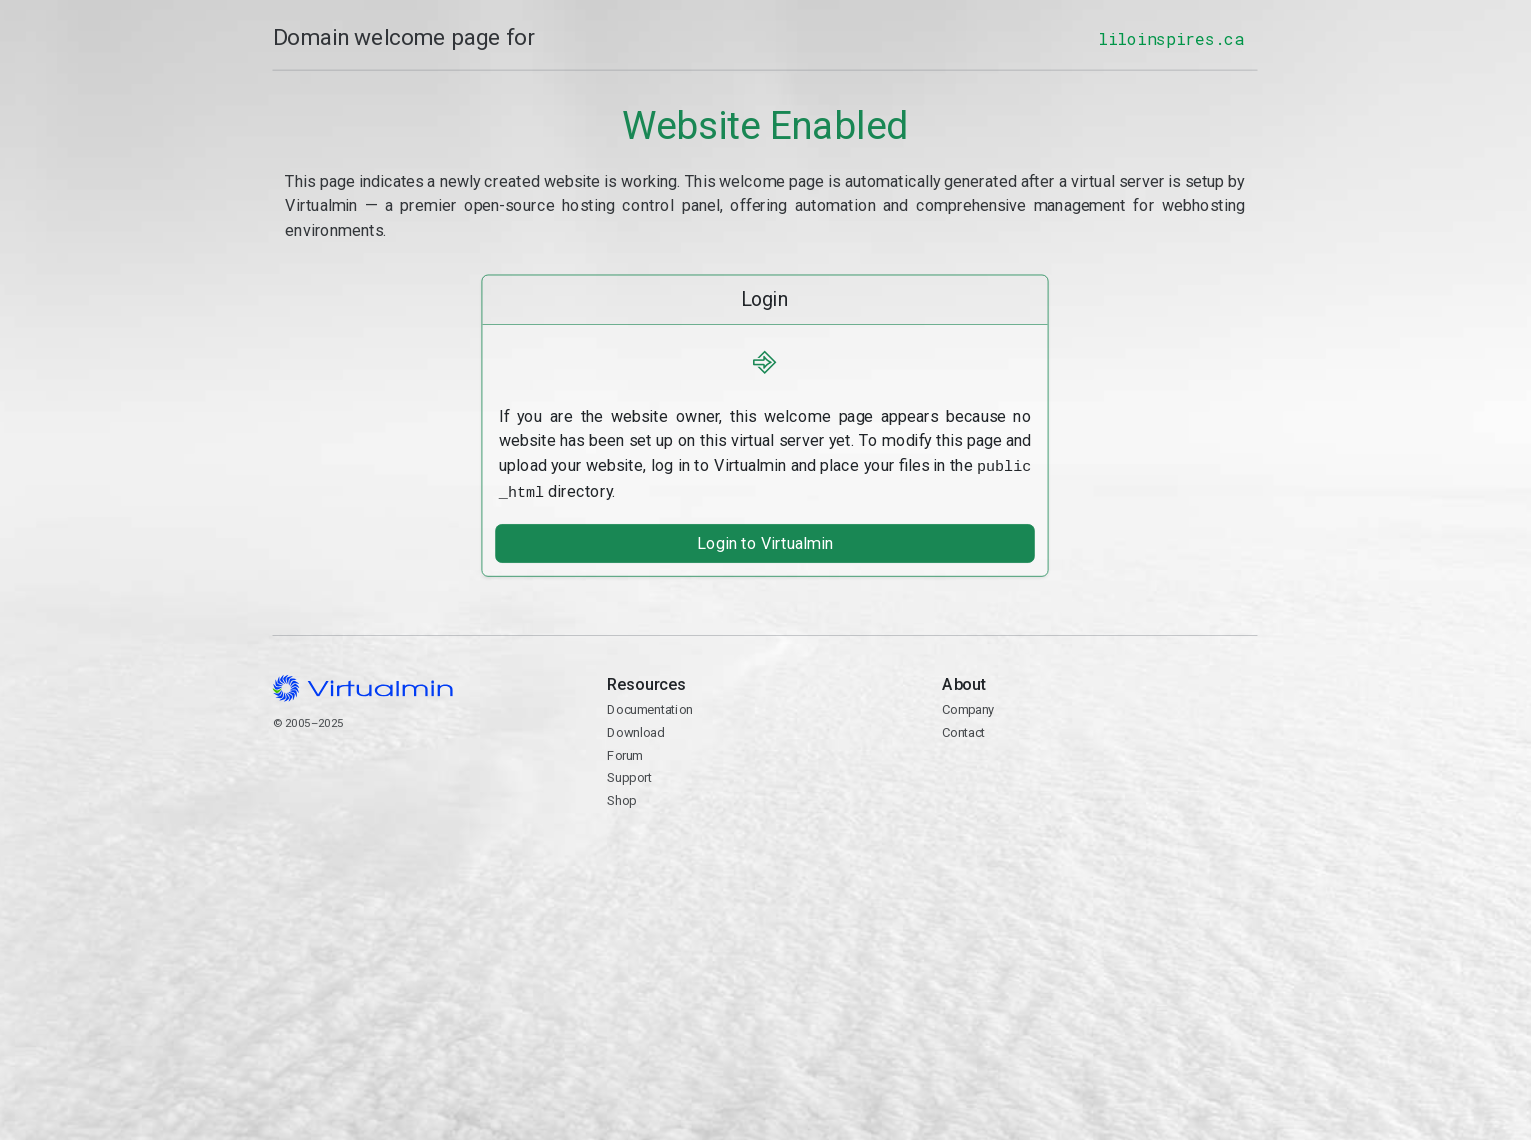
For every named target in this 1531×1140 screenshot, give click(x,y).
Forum (626, 751)
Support (630, 774)
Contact (1100, 787)
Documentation (650, 706)
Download (636, 729)
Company (969, 706)
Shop (622, 797)
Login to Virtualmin (765, 540)
